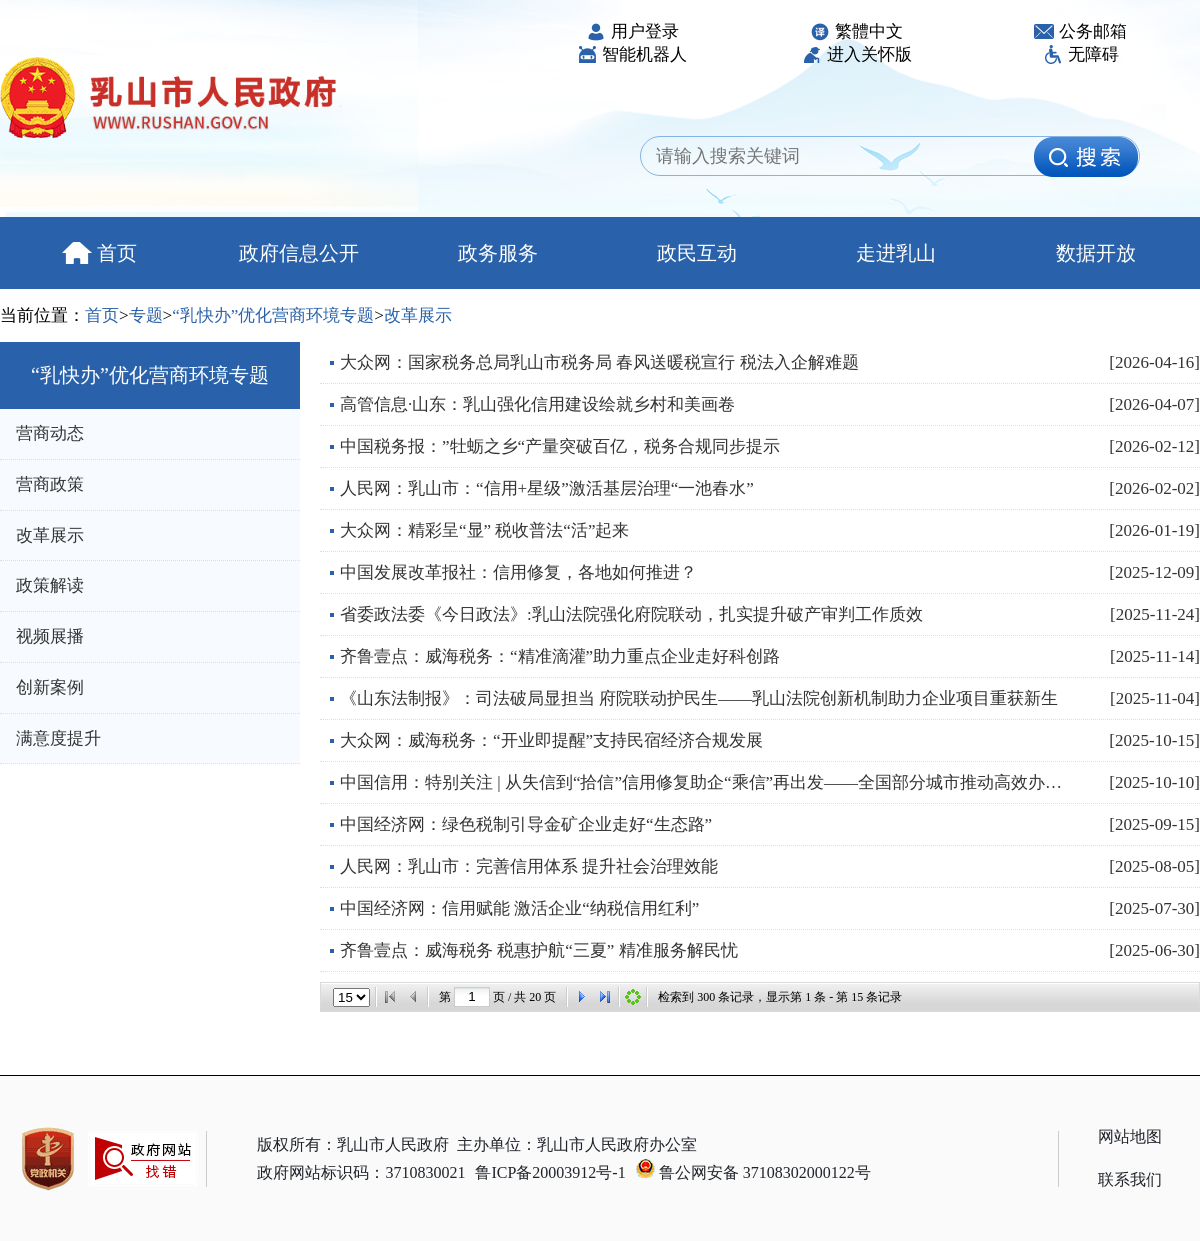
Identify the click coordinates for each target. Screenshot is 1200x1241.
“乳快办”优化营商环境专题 (273, 315)
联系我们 (1130, 1179)
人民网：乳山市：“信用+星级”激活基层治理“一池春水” (547, 488)
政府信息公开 (299, 253)
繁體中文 (856, 31)
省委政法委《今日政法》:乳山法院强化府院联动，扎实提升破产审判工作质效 (631, 614)
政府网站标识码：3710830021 (361, 1172)
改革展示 (418, 315)
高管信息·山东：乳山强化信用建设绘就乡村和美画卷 (537, 404)
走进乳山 (896, 253)
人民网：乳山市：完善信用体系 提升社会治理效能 (529, 866)
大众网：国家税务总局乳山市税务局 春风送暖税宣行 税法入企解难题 (599, 362)
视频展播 (50, 636)
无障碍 (1081, 54)
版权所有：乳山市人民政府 (353, 1144)
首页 (99, 253)
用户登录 (632, 31)
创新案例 (50, 687)
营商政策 (50, 484)
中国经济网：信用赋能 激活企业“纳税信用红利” (519, 908)
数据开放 (1096, 253)
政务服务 (498, 253)
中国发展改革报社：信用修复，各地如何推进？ (518, 572)
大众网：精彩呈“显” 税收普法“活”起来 (484, 530)
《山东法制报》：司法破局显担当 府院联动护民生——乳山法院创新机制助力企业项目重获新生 (699, 698)
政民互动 (697, 253)
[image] (1086, 157)
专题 (146, 315)
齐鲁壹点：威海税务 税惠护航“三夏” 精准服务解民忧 (539, 950)
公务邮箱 (1080, 31)
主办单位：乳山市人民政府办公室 (577, 1144)
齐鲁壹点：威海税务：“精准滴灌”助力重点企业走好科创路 (560, 656)
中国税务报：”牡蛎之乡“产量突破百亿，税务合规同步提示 (560, 446)
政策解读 (50, 585)
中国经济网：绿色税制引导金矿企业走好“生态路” (526, 824)
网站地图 (1130, 1136)
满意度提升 (58, 738)
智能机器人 (632, 54)
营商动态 (50, 433)
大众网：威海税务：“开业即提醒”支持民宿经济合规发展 (551, 740)
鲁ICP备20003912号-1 (550, 1172)
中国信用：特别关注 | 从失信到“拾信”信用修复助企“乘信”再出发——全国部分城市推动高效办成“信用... (705, 782)
